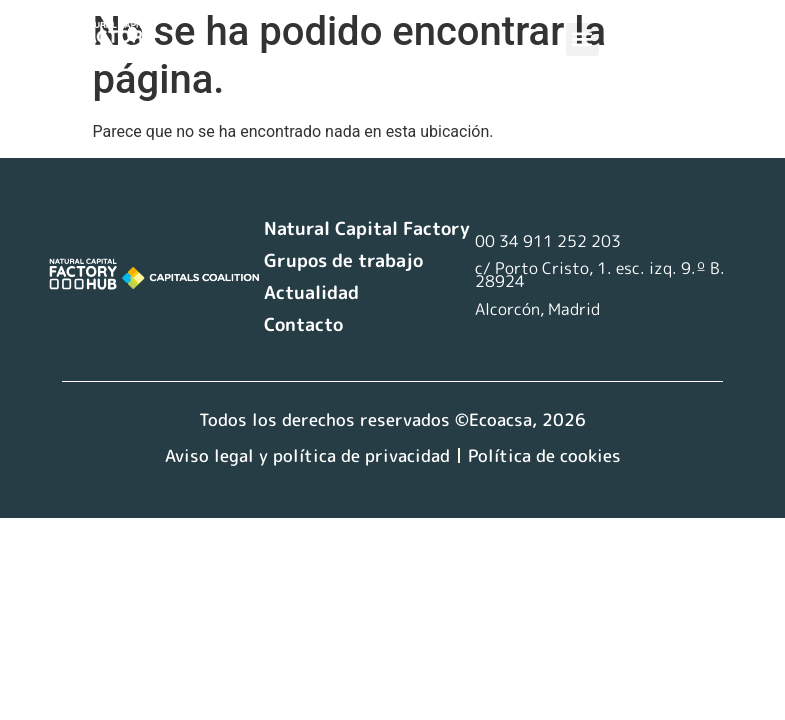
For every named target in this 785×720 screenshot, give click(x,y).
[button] (582, 39)
